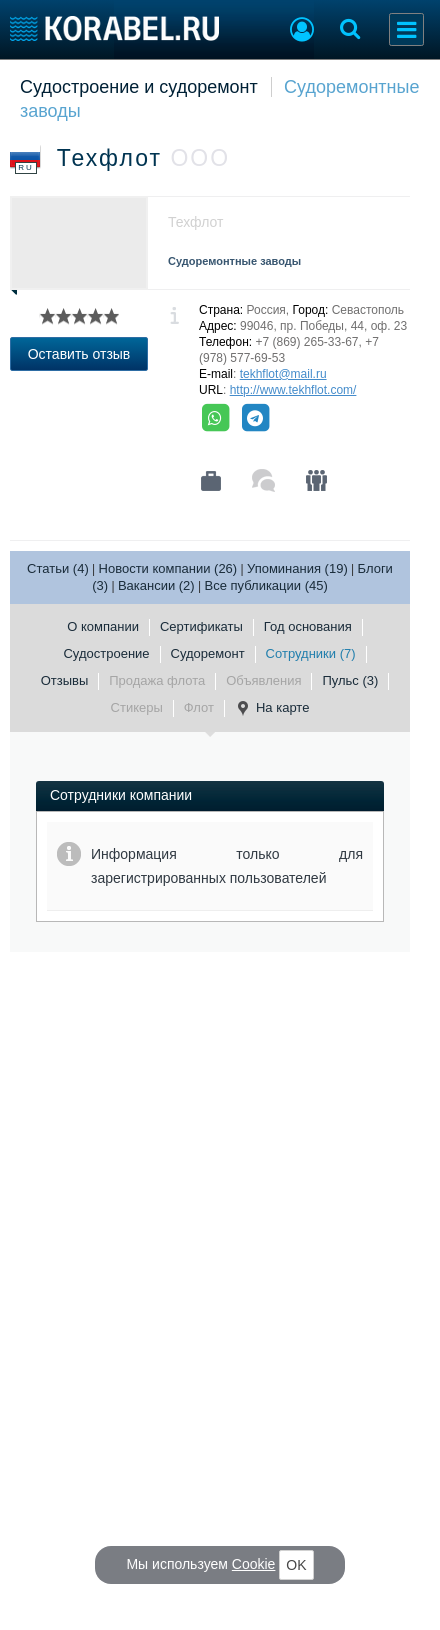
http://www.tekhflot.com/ (293, 390)
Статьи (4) (58, 568)
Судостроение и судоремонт (139, 87)
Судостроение (106, 653)
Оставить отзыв (79, 354)
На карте (272, 708)
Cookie (254, 1564)
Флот (199, 707)
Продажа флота (157, 680)
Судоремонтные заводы (234, 261)
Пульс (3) (350, 680)
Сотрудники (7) (311, 653)
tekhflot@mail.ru (283, 374)
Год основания (308, 626)
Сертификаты (201, 626)
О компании (103, 626)
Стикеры (137, 707)
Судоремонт (208, 653)
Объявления (263, 680)
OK (296, 1565)
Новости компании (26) (168, 568)
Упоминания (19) (297, 568)
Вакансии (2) (156, 585)
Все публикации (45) (265, 585)
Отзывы (65, 680)
